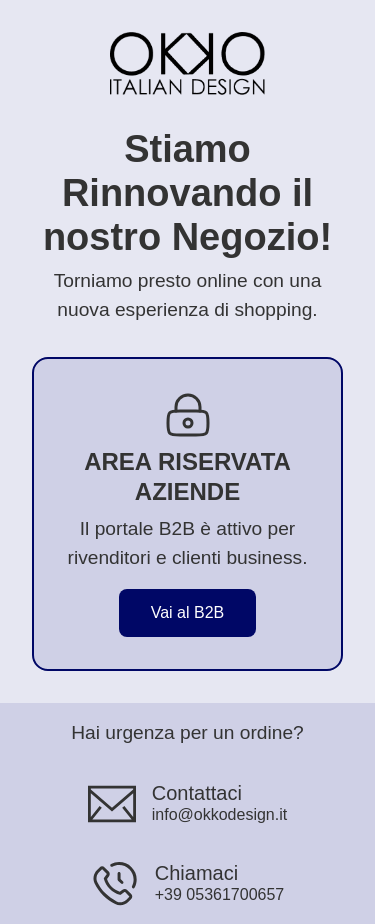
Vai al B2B (188, 612)
